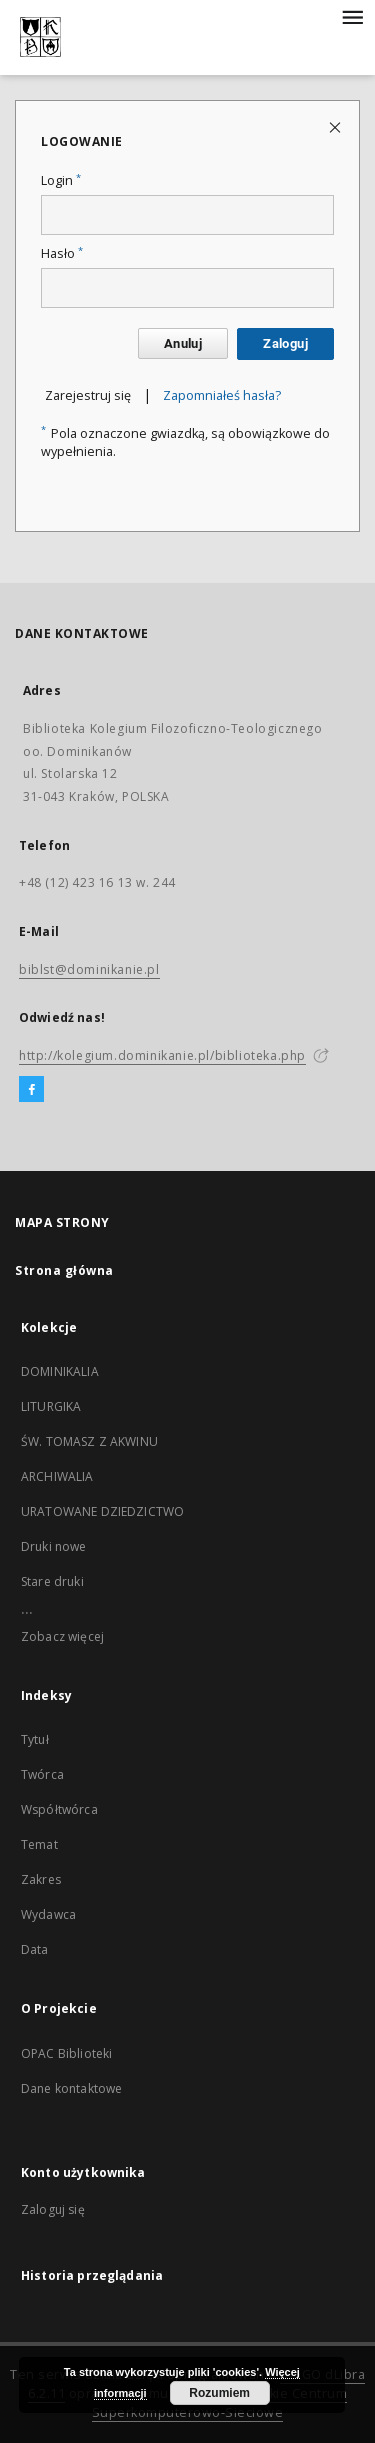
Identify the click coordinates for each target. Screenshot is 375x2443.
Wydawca (48, 1914)
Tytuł (35, 1739)
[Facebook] (31, 1090)
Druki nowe (54, 1546)
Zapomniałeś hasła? (222, 395)
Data (35, 1949)
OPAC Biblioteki (66, 2053)
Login (61, 180)
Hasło (62, 253)
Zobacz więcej (62, 1636)
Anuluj (183, 343)
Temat (39, 1844)
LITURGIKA (51, 1406)
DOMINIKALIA (60, 1371)
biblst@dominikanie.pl (89, 969)
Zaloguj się (53, 2209)
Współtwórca (59, 1809)
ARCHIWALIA (57, 1476)
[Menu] (352, 16)
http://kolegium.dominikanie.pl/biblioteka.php (162, 1055)
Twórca (42, 1774)
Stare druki (52, 1581)
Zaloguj (285, 343)
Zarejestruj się (88, 395)
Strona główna (64, 1270)
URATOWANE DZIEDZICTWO (102, 1511)
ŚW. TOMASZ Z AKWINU (89, 1441)
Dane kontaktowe (71, 2088)
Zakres (41, 1879)
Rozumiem (219, 2393)
